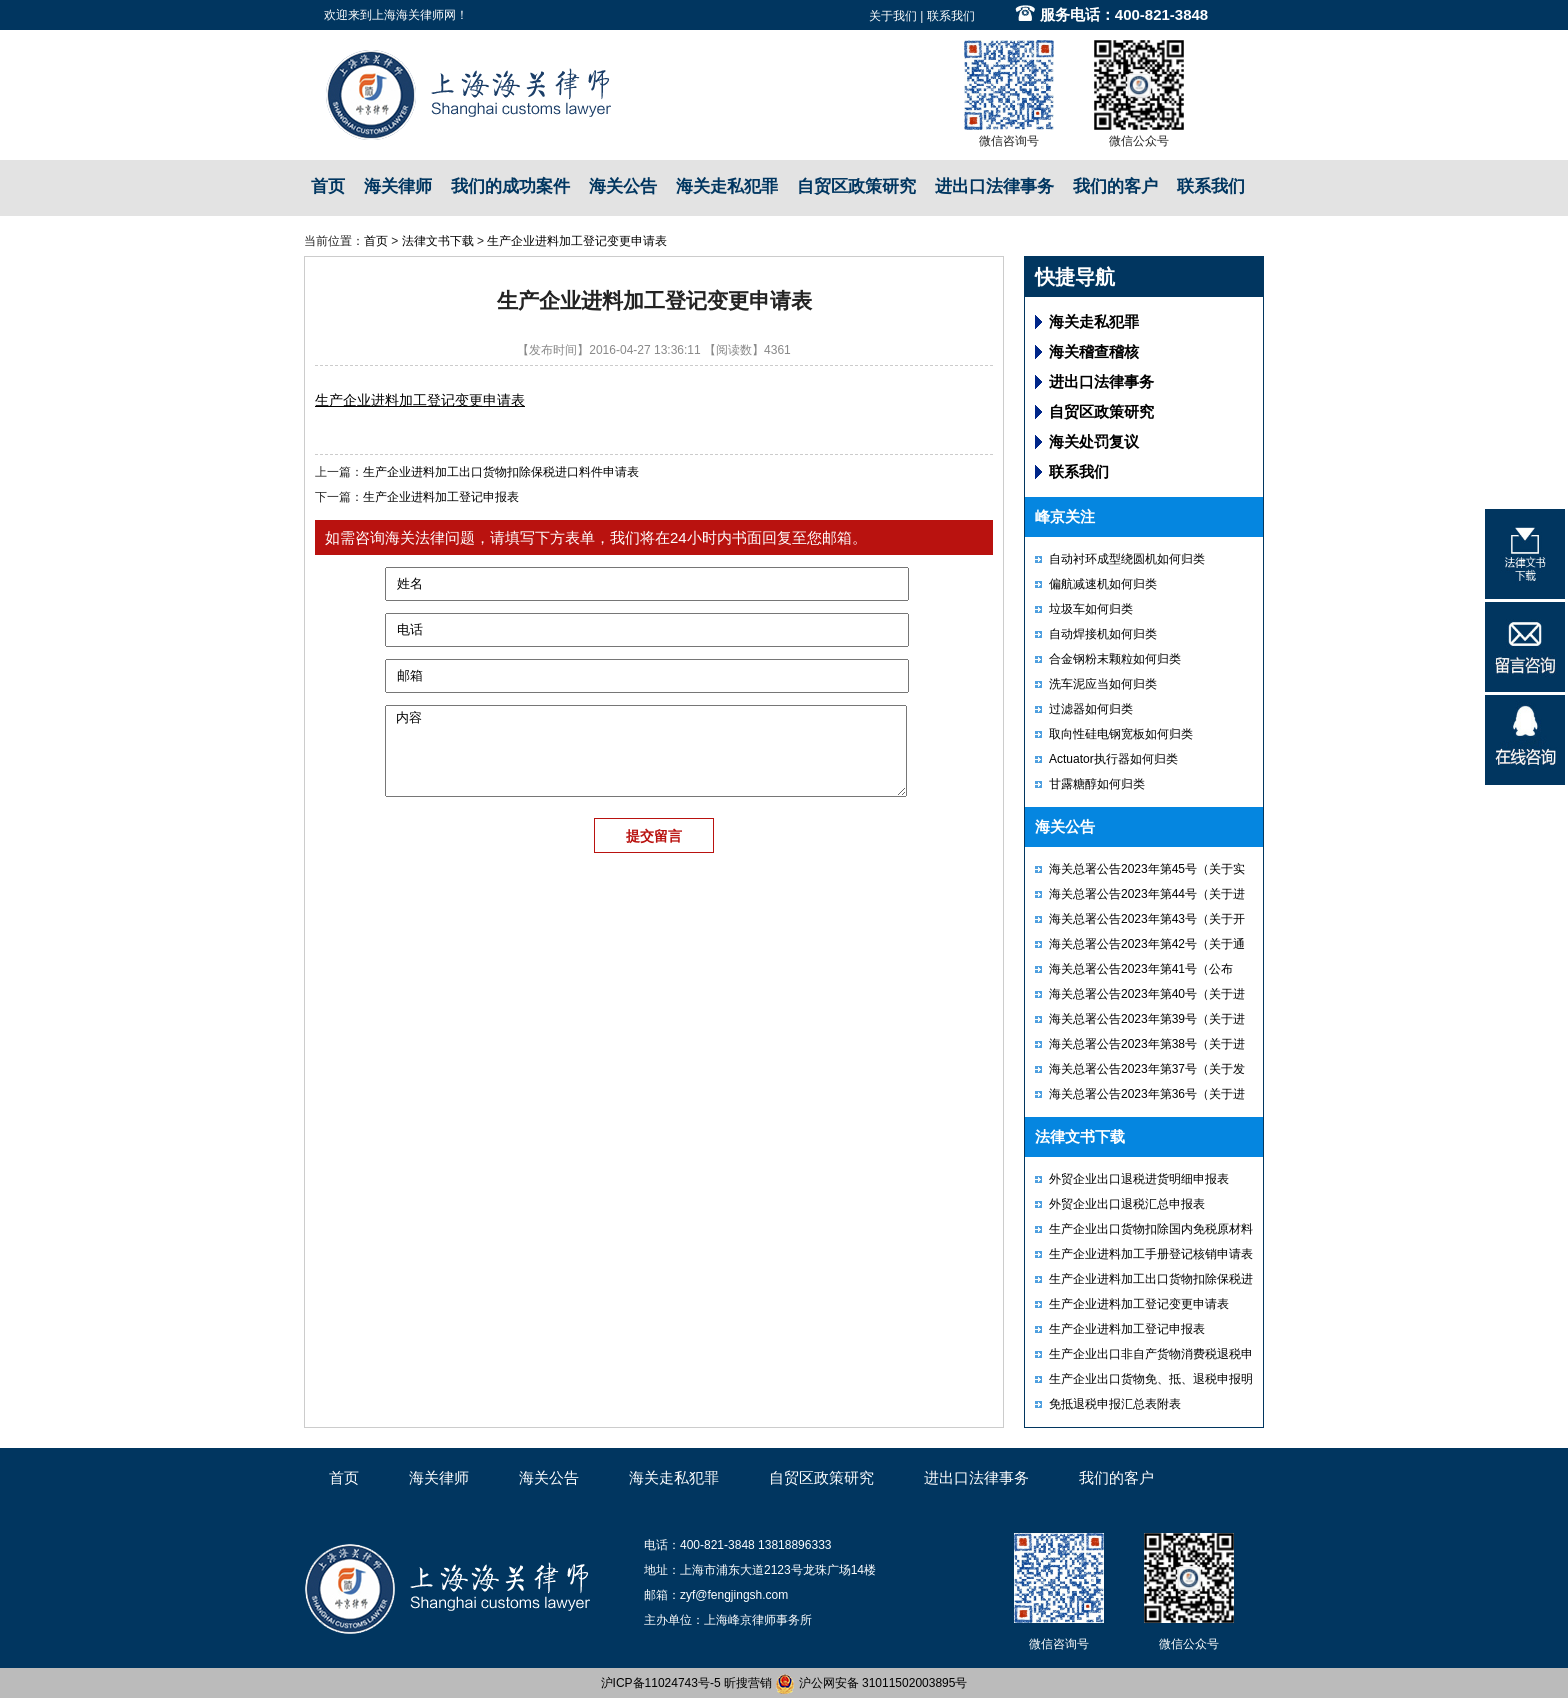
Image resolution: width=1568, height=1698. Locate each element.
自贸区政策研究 (856, 186)
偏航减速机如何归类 (1103, 584)
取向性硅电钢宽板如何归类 (1121, 734)
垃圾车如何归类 (1091, 609)
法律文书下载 (438, 241)
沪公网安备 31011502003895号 (871, 1683)
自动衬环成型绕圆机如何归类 (1127, 559)
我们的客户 (1115, 186)
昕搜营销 (748, 1683)
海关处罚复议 (1094, 441)
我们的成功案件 (510, 186)
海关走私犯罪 (727, 186)
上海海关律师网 (414, 15)
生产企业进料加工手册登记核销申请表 (1151, 1254)
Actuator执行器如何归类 (1113, 759)
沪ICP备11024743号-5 (661, 1683)
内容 (646, 751)
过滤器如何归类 (1091, 709)
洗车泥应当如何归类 (1103, 684)
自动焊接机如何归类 (1103, 634)
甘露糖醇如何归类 (1097, 784)
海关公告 (623, 186)
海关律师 (398, 186)
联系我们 (951, 16)
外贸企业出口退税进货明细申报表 (1139, 1179)
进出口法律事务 (994, 186)
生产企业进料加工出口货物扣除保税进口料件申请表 (501, 472)
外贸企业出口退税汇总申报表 (1127, 1204)
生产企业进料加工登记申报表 (441, 497)
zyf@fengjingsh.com (734, 1595)
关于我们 (893, 16)
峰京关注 (1065, 516)
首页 (328, 186)
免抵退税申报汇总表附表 (1115, 1404)
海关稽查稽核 (1094, 351)
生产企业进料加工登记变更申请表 (577, 241)
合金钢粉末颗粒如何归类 (1115, 659)
